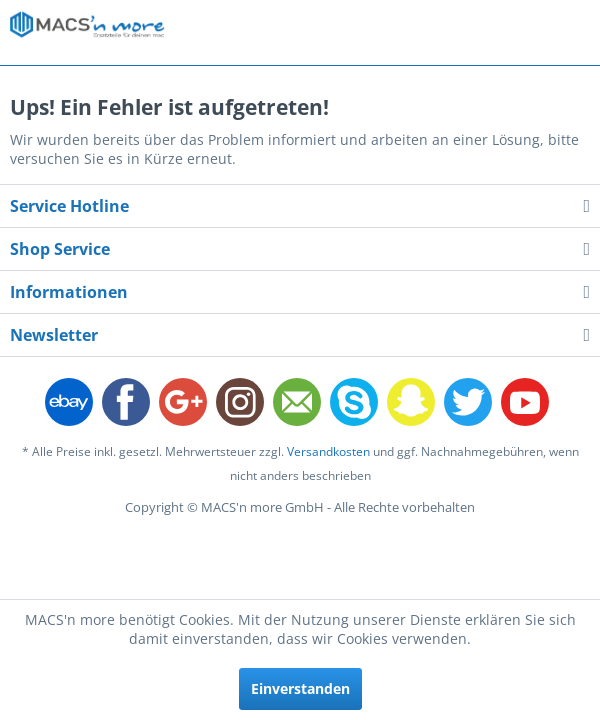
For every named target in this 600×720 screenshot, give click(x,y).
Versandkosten (328, 451)
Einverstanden (300, 688)
